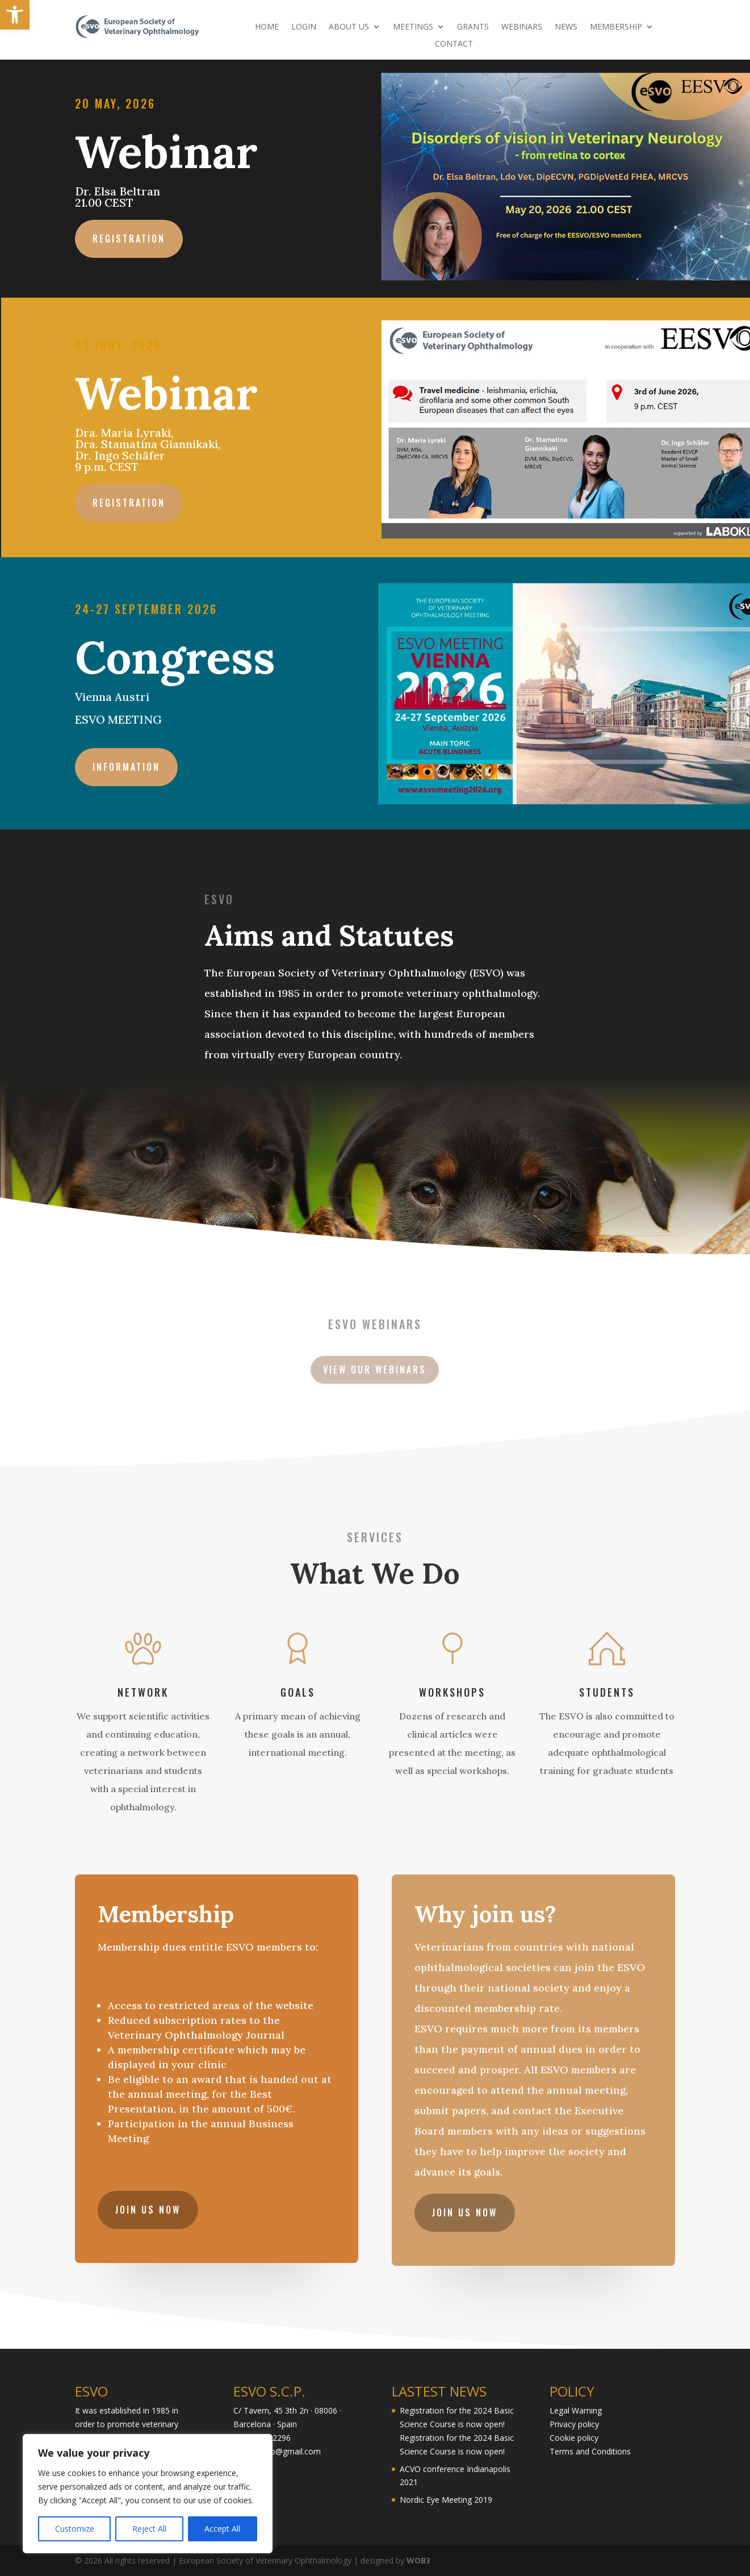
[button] (15, 15)
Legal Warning (576, 2410)
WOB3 (418, 2560)
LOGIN (303, 27)
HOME (267, 27)
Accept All (222, 2528)
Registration (136, 236)
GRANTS (473, 27)
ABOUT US (349, 27)
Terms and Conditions (590, 2451)
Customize (74, 2528)
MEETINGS (413, 27)
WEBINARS (521, 27)
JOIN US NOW (151, 2202)
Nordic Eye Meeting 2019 (446, 2499)
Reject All (149, 2528)
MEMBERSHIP (616, 27)
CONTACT (454, 44)
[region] (148, 2493)
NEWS (566, 27)
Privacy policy (574, 2424)
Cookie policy (574, 2437)
